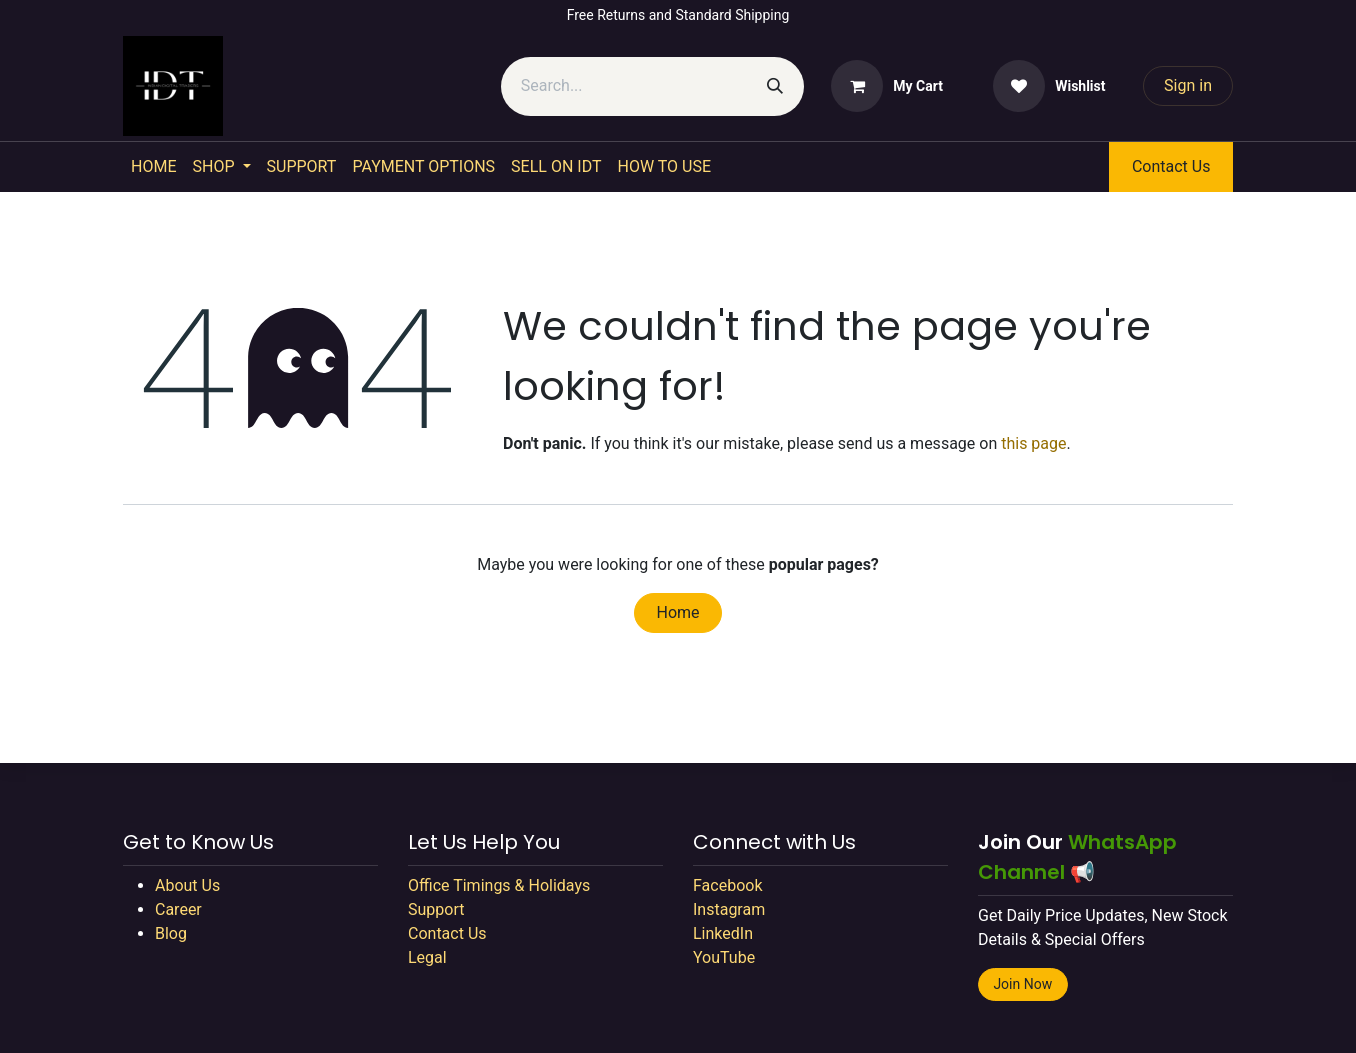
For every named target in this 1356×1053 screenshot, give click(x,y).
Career (178, 909)
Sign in (1188, 85)
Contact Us (1171, 166)
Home (677, 612)
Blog (171, 933)
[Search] (775, 86)
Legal (427, 957)
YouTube (724, 957)
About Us (187, 885)
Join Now (1022, 984)
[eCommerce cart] (887, 86)
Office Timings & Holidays (499, 885)
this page (1033, 443)
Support (436, 909)
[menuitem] (153, 167)
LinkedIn (723, 933)
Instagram (729, 909)
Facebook (727, 885)
